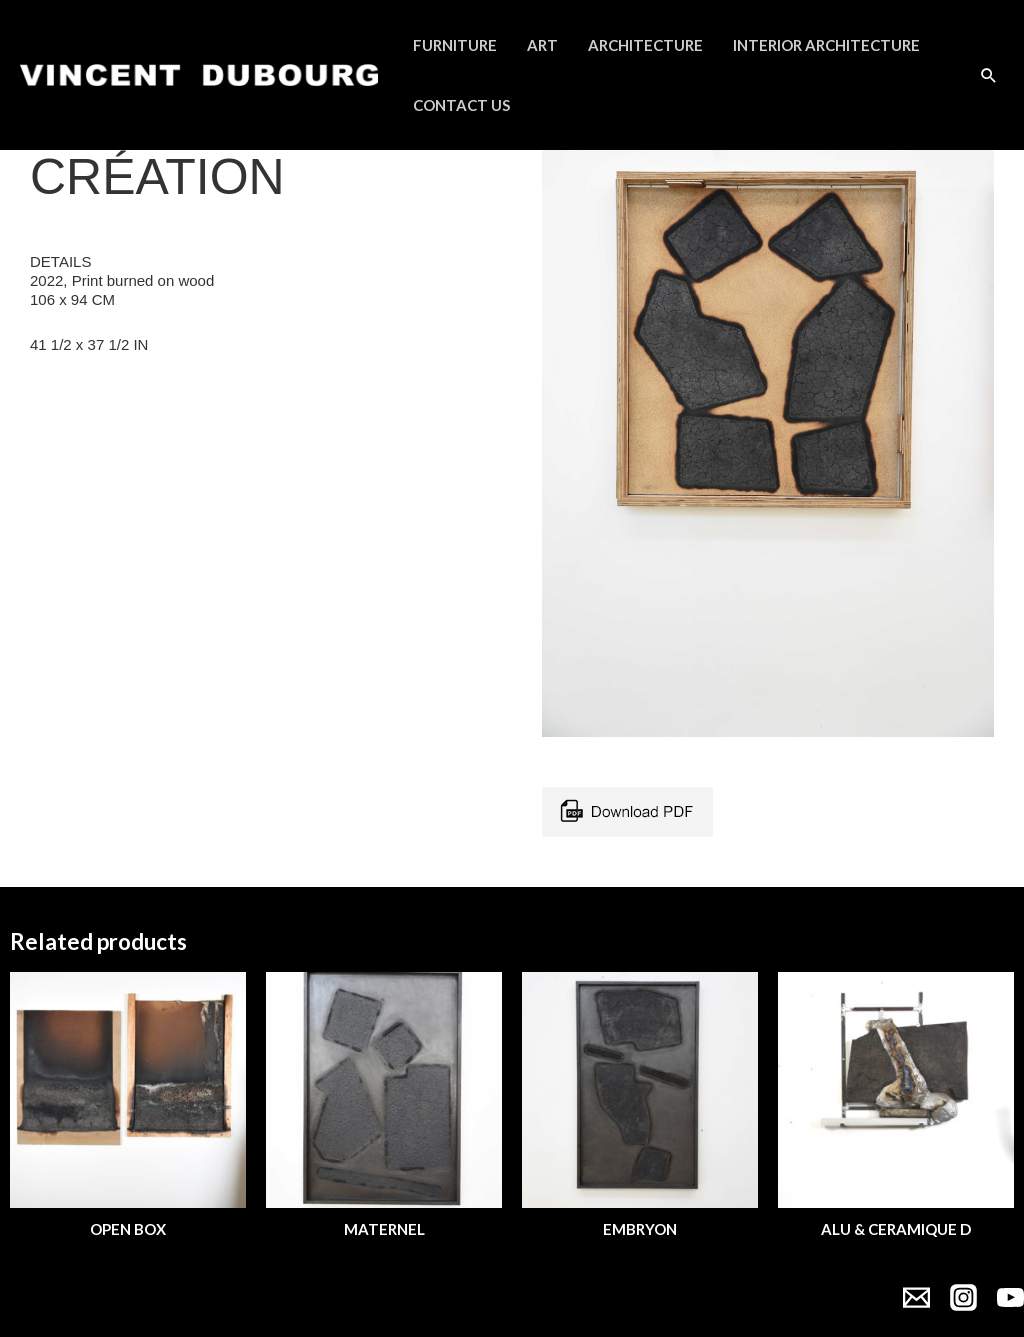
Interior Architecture (826, 45)
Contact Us (461, 105)
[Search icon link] (989, 75)
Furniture (455, 45)
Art (542, 45)
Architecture (645, 45)
